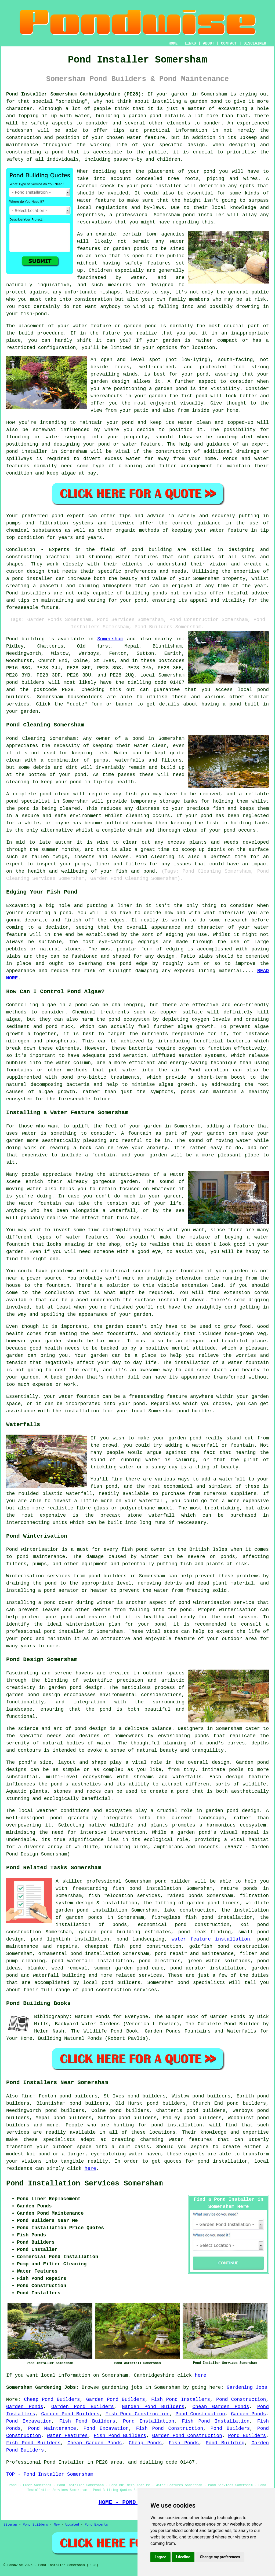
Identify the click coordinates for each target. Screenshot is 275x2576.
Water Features (67, 2435)
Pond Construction (241, 2399)
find (26, 2096)
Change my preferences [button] (220, 2557)
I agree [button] (160, 2557)
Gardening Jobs (247, 2387)
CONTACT (229, 43)
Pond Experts (96, 2525)
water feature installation (211, 1939)
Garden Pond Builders (115, 2399)
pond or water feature (129, 444)
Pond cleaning (155, 856)
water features (190, 2139)
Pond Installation (148, 2421)
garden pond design (33, 1694)
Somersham (110, 639)
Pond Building (225, 2443)
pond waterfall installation (92, 1961)
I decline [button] (183, 2557)
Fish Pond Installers (180, 2399)
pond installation (176, 2125)
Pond (12, 639)
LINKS (190, 43)
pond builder (173, 1881)
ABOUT (208, 43)
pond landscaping (140, 1939)
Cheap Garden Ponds (221, 2406)
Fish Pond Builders (87, 2421)
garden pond (185, 1438)
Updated (72, 2525)
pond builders (25, 682)
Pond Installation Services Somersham (84, 2184)
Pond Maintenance (52, 2428)
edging (175, 949)
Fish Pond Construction (138, 2414)
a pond (54, 152)
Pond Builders (230, 2428)
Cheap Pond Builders (52, 2399)
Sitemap (10, 2525)
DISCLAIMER (255, 43)
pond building (152, 549)
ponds (201, 1736)
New (57, 2525)
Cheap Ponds (145, 2443)
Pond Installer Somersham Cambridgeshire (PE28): (75, 94)
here (90, 2168)
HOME (173, 43)
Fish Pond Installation (215, 2421)
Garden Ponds (24, 2406)
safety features (148, 263)
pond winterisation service (216, 1602)
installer (34, 451)
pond (209, 171)
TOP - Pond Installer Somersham (49, 2474)
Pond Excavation (29, 2421)
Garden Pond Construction (187, 2435)
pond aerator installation (207, 1968)
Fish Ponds (184, 2443)
